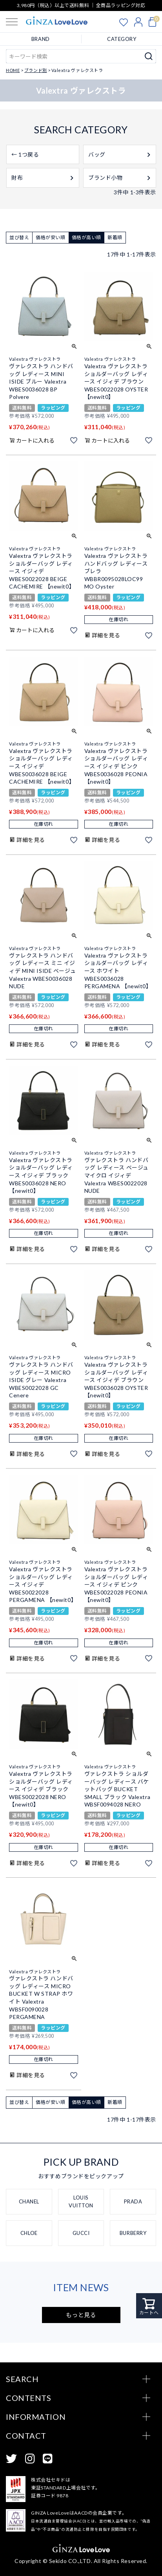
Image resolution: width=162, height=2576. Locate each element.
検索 (149, 56)
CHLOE (29, 2233)
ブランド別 (35, 70)
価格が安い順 (50, 237)
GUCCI (81, 2233)
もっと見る (81, 2314)
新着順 (114, 237)
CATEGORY (121, 39)
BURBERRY (133, 2233)
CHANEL (29, 2201)
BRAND (40, 39)
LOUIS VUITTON (81, 2201)
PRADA (133, 2201)
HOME (13, 70)
